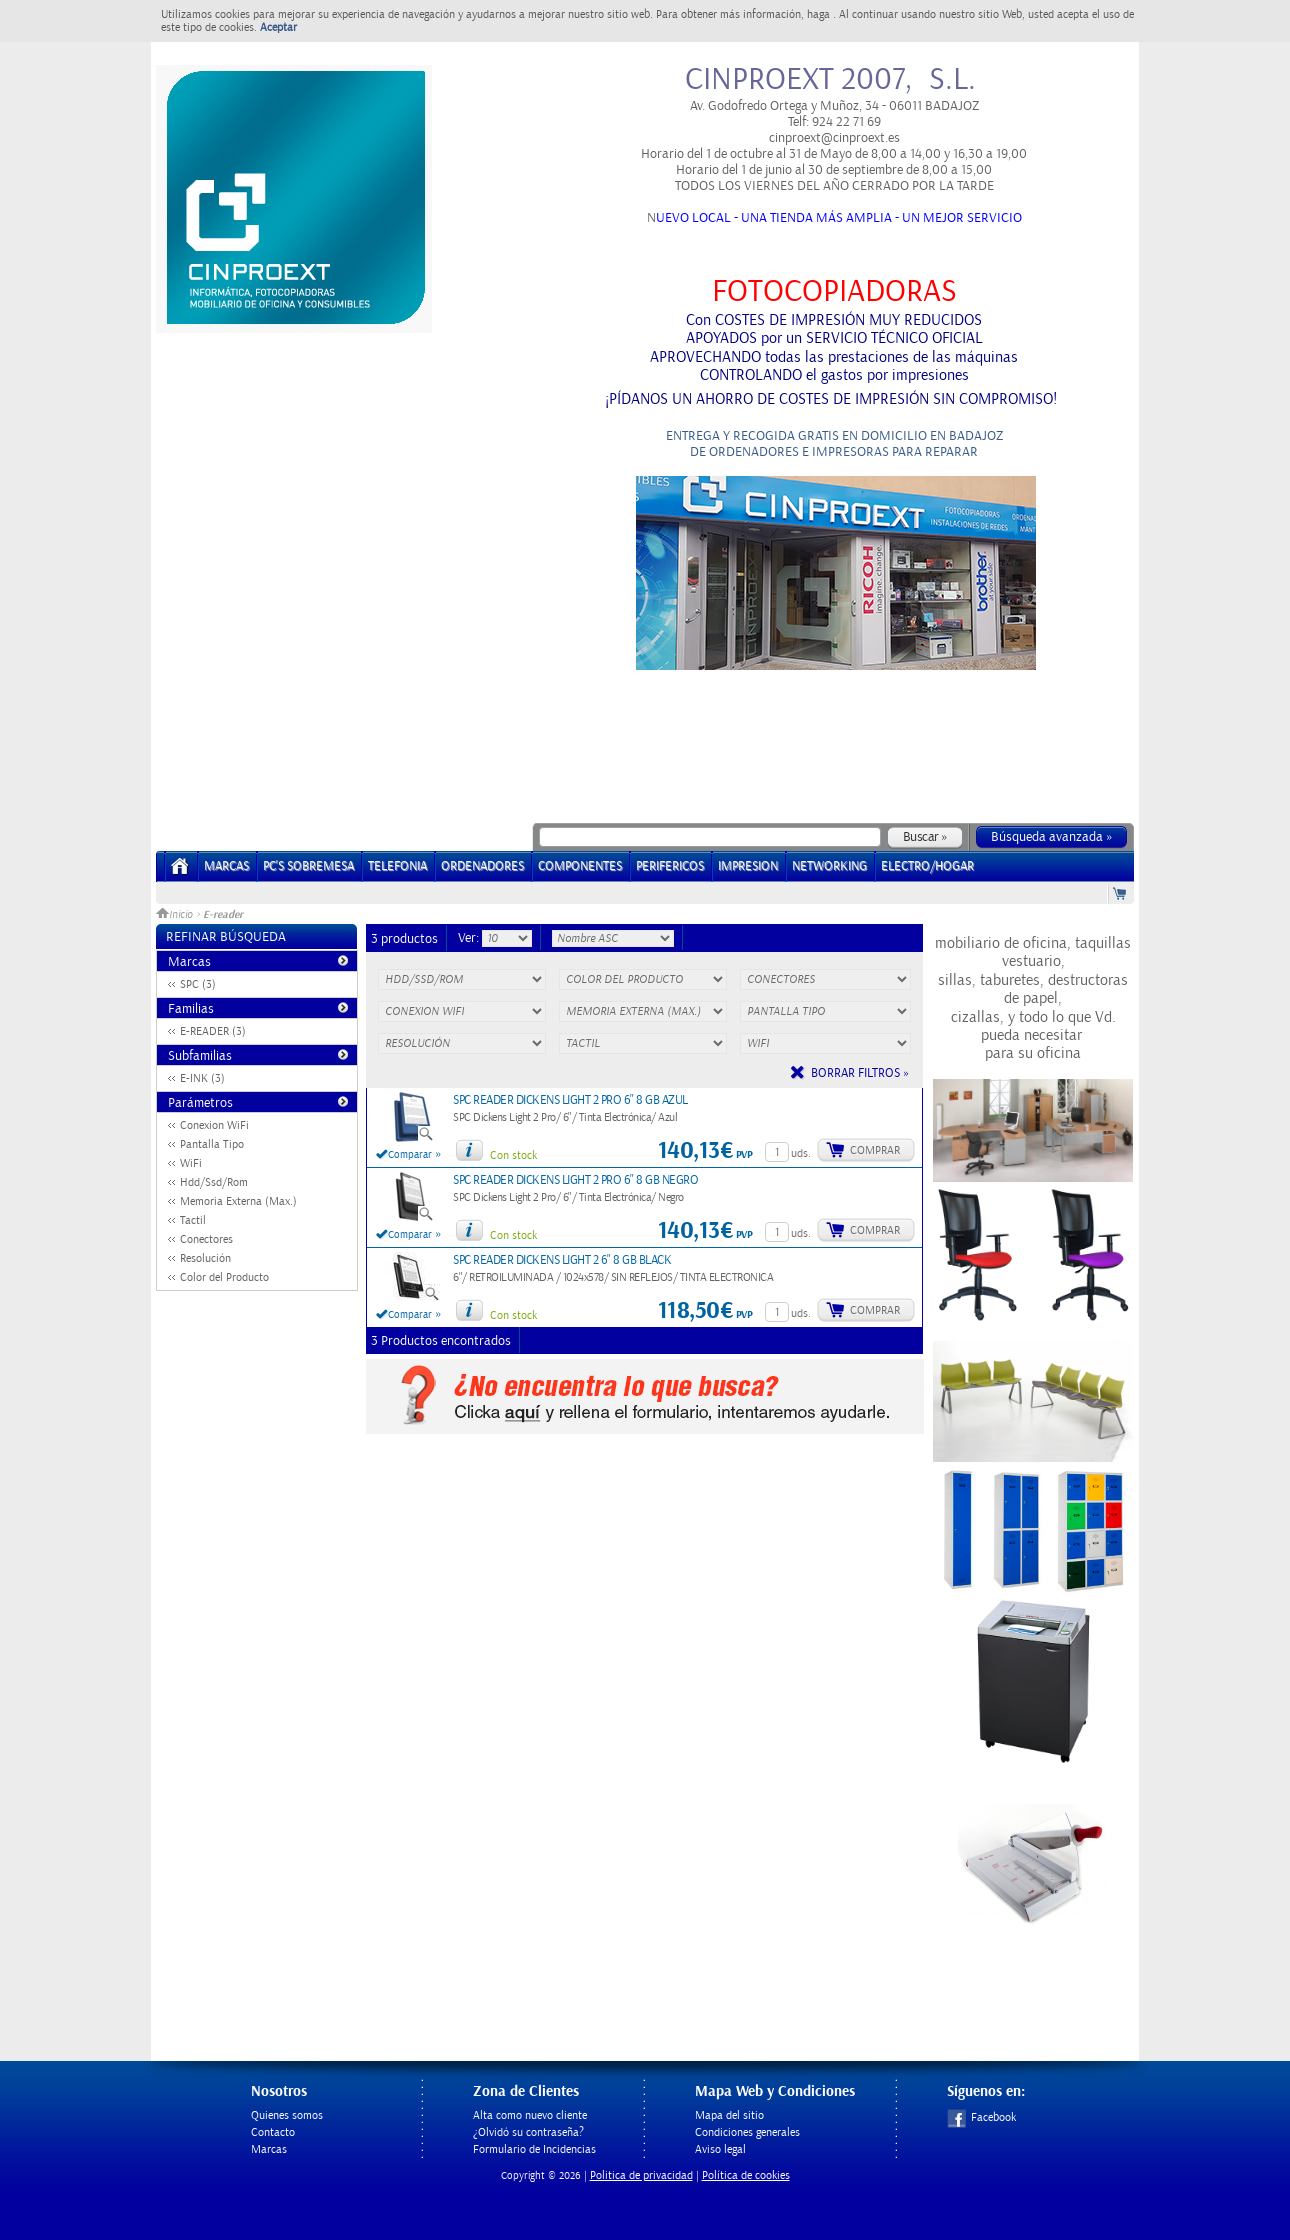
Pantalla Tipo (212, 1144)
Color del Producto (224, 1277)
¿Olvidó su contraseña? (528, 2132)
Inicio (176, 915)
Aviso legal (720, 2149)
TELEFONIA (397, 866)
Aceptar (278, 27)
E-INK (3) (202, 1078)
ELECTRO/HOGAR (927, 866)
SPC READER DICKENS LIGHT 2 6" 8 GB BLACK (562, 1260)
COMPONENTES (580, 866)
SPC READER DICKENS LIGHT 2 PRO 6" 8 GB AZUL (570, 1100)
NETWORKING (829, 866)
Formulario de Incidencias (534, 2149)
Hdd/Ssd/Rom (214, 1182)
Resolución (205, 1258)
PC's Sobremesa (308, 866)
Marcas (226, 866)
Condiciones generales (747, 2132)
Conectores (206, 1239)
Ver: (470, 938)
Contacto (273, 2132)
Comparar (410, 1155)
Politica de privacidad (641, 2175)
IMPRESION (748, 866)
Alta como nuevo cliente (530, 2115)
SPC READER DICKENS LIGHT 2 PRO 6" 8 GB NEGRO (575, 1180)
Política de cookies (746, 2175)
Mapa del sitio (729, 2115)
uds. (801, 1153)
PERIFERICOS (670, 866)
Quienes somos (287, 2115)
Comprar (875, 1150)
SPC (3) (198, 984)
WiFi (191, 1163)
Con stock (513, 1155)
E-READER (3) (213, 1031)
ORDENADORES (482, 866)
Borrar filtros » (860, 1073)
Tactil (193, 1220)
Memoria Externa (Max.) (238, 1201)
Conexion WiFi (214, 1125)
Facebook (981, 2117)
